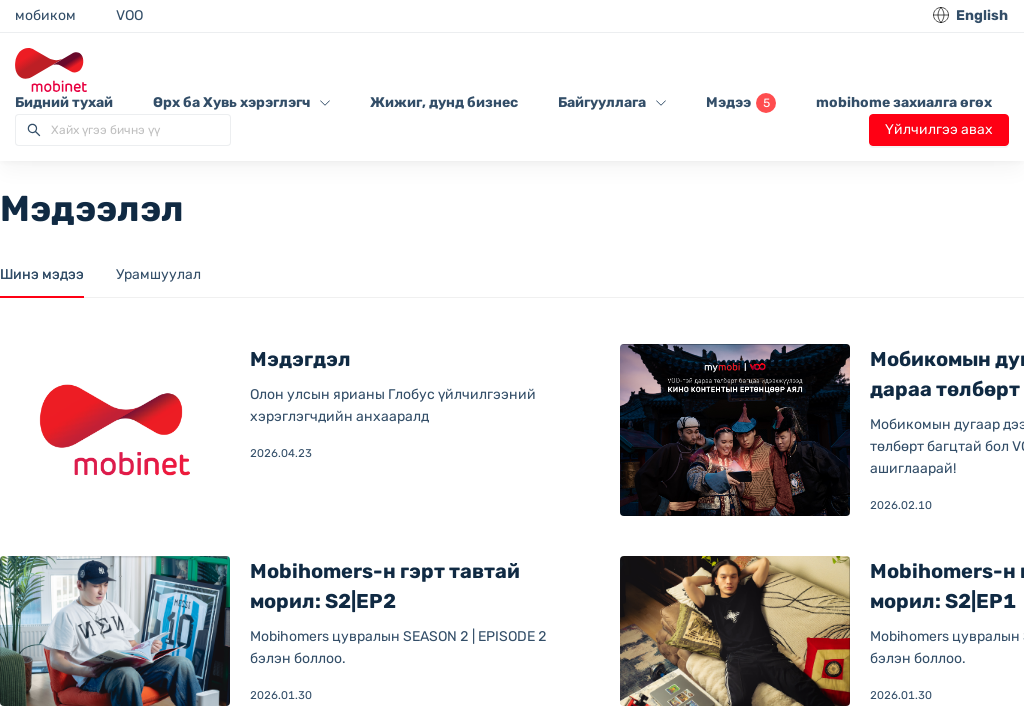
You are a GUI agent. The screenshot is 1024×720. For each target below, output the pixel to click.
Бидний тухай (64, 102)
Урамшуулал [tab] (158, 274)
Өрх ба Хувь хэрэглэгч (241, 102)
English (982, 15)
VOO (129, 15)
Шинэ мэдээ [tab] (42, 274)
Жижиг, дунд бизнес (444, 102)
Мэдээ (741, 102)
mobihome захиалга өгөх (904, 102)
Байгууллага (612, 102)
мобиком (45, 15)
